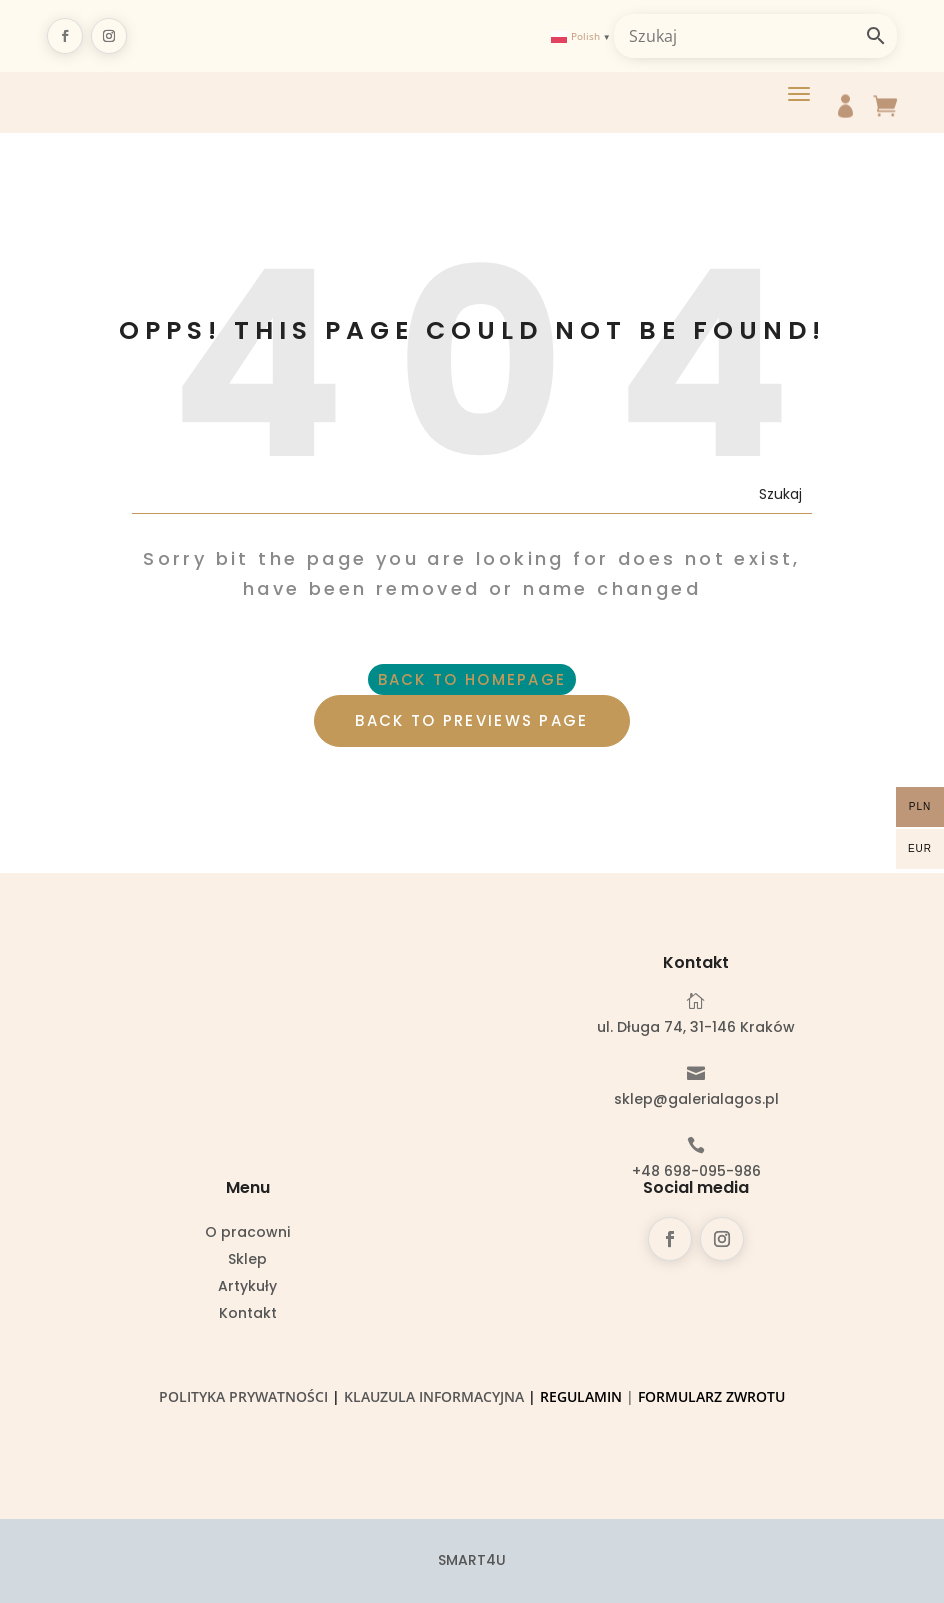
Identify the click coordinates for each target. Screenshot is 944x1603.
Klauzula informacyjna (434, 1396)
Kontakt (248, 1314)
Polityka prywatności (243, 1396)
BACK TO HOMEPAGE (472, 679)
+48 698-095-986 (696, 1171)
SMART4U (472, 1560)
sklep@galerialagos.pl (696, 1099)
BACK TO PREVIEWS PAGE (471, 720)
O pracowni (247, 1233)
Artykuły (247, 1287)
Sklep (247, 1260)
